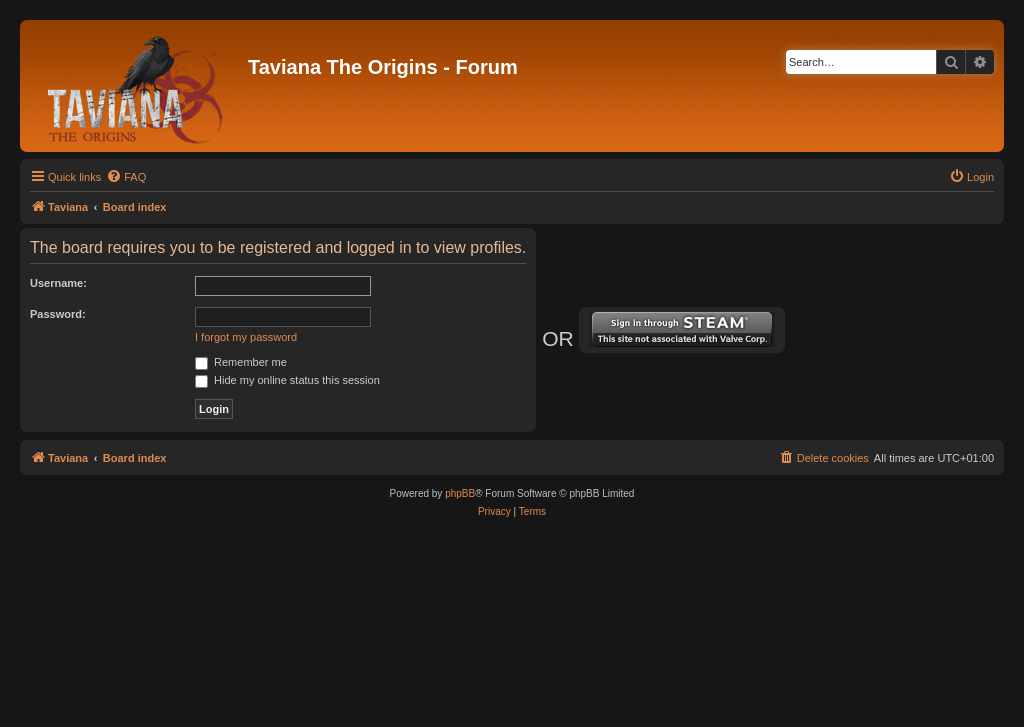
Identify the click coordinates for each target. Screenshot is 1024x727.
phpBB (460, 493)
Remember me (241, 362)
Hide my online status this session (287, 380)
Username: (58, 283)
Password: (58, 314)
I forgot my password (246, 337)
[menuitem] (126, 177)
